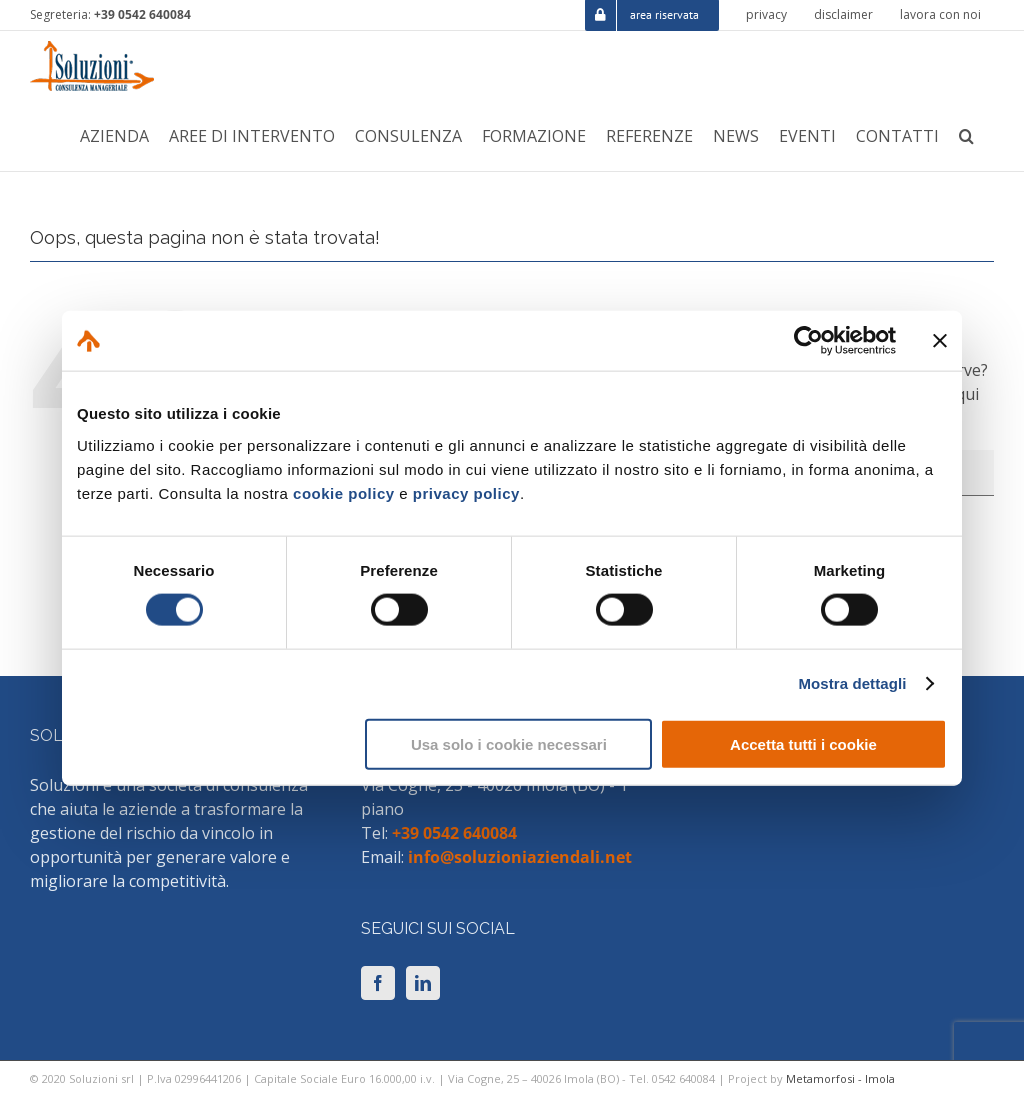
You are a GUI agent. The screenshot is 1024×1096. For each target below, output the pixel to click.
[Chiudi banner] (940, 341)
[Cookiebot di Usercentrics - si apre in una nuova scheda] (808, 341)
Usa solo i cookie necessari (509, 743)
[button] (966, 136)
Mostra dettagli (852, 683)
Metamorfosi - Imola (840, 1078)
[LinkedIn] (423, 983)
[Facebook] (378, 983)
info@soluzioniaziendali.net (520, 857)
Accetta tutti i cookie (803, 743)
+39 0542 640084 (142, 14)
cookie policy (344, 492)
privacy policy (466, 492)
